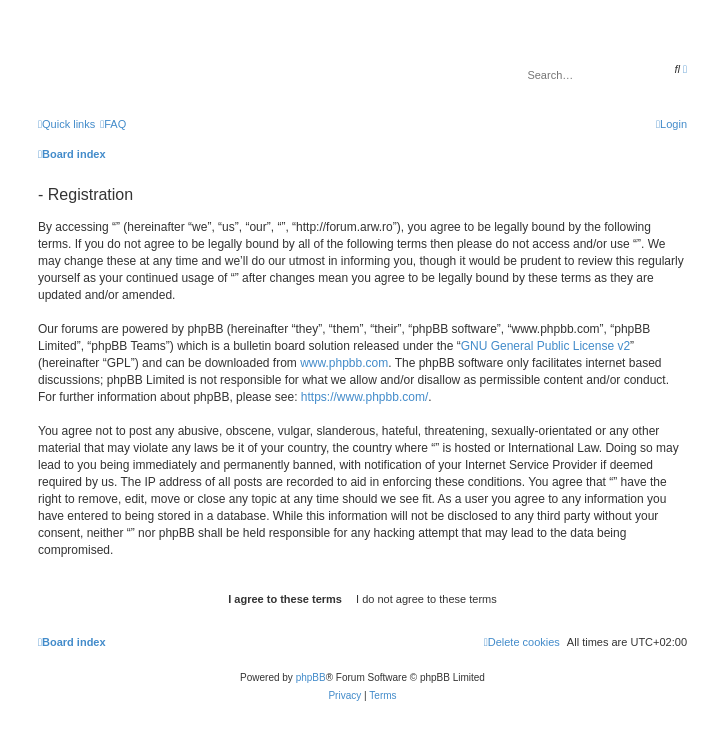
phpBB (311, 677)
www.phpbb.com (344, 363)
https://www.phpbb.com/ (364, 397)
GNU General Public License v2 (545, 346)
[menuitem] (113, 124)
